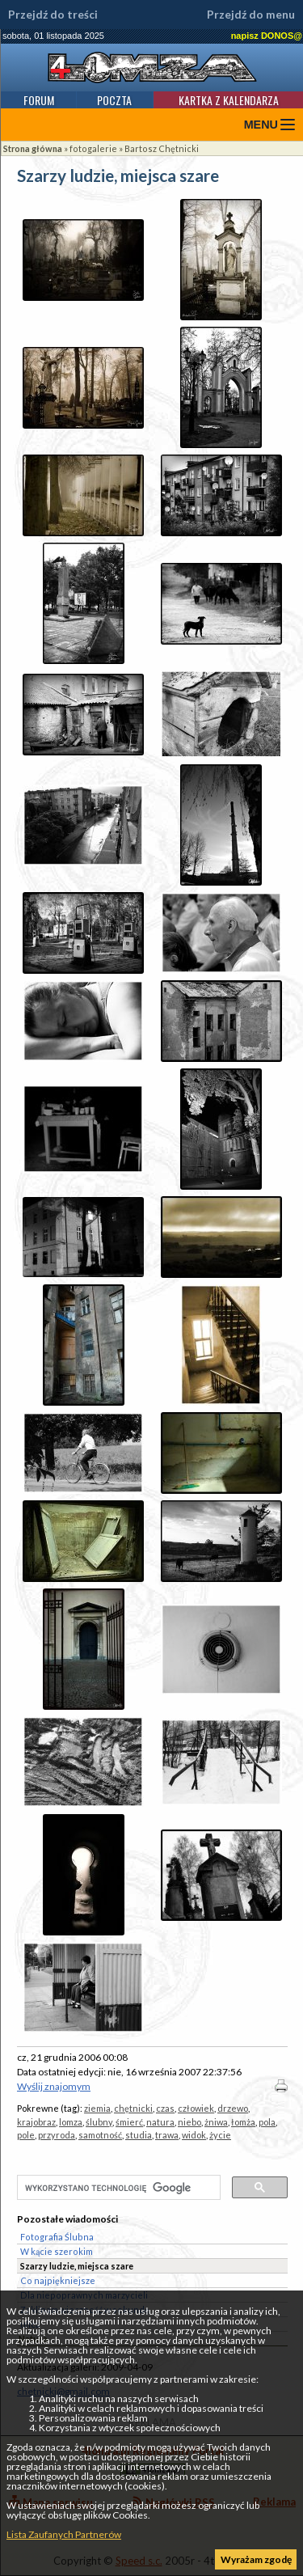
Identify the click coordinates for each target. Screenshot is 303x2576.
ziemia (97, 2108)
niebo (189, 2122)
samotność (100, 2135)
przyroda (56, 2135)
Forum (38, 99)
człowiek (196, 2108)
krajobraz (36, 2122)
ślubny (99, 2122)
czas (165, 2108)
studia (138, 2135)
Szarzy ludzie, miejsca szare (76, 2266)
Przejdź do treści (53, 14)
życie (220, 2135)
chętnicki (133, 2108)
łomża (243, 2122)
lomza (70, 2122)
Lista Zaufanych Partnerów (63, 2534)
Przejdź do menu (251, 14)
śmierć (129, 2122)
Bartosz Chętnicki (161, 148)
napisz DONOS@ (266, 35)
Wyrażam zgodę (256, 2559)
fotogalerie (93, 148)
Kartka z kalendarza (229, 99)
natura (160, 2122)
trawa (167, 2135)
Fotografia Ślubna (57, 2236)
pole (26, 2135)
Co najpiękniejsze (57, 2280)
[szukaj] (117, 2188)
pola (267, 2122)
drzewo (232, 2108)
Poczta (114, 99)
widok (194, 2135)
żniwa (216, 2122)
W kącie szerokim (56, 2251)
